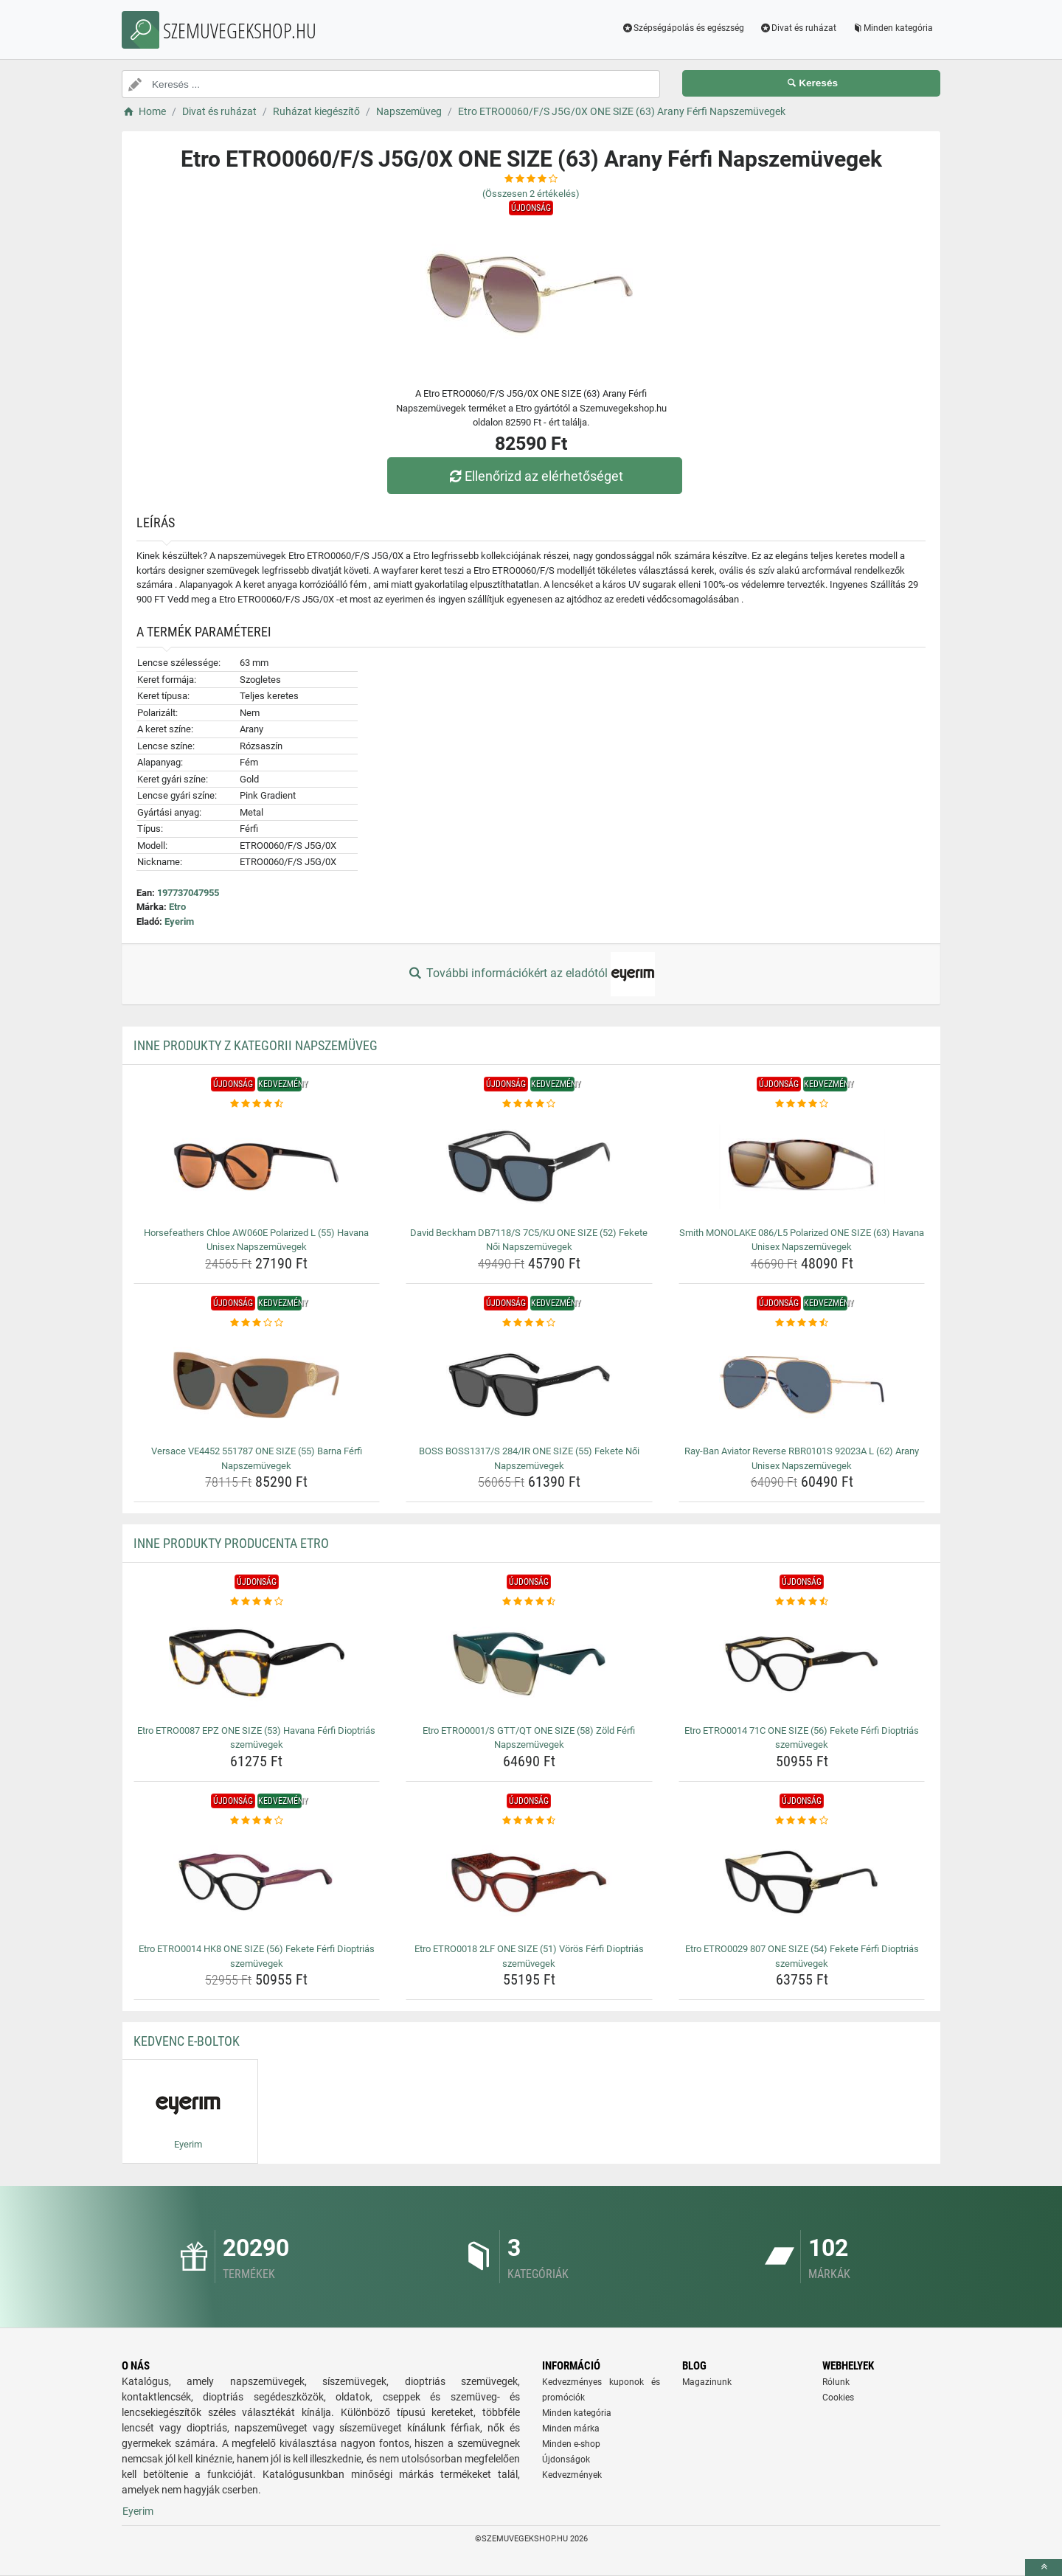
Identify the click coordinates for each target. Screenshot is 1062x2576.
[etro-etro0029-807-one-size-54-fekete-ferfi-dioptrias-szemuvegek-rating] (802, 1820)
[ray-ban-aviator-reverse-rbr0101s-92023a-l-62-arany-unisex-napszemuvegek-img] (802, 1385)
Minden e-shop (571, 2444)
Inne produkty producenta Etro (231, 1543)
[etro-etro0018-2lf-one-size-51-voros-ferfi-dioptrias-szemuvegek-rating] (529, 1820)
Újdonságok (566, 2459)
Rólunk (836, 2382)
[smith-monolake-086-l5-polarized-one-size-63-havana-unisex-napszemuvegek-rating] (802, 1104)
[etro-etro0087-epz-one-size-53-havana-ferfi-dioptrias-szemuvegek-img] (257, 1664)
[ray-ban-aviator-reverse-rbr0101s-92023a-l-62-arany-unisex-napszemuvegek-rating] (802, 1323)
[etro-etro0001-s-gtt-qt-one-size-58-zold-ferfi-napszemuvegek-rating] (529, 1601)
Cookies (838, 2397)
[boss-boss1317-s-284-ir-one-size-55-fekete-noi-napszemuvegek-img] (529, 1385)
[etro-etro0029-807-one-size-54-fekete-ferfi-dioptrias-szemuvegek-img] (802, 1882)
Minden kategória (892, 28)
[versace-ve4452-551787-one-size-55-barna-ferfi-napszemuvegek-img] (257, 1385)
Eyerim (179, 921)
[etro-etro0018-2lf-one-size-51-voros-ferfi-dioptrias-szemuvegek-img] (529, 1882)
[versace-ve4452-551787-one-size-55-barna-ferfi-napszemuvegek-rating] (257, 1323)
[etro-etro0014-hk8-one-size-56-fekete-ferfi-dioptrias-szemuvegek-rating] (257, 1820)
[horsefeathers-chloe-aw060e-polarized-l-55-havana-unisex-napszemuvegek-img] (257, 1166)
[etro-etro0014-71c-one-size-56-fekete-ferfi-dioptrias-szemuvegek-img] (802, 1664)
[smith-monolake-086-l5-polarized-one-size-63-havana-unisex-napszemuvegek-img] (802, 1166)
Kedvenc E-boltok (186, 2041)
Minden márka (571, 2428)
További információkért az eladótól (531, 974)
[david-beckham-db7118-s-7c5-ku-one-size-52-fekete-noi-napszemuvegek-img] (529, 1166)
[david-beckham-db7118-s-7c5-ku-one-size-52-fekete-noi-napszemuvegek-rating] (529, 1104)
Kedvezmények (572, 2475)
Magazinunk (707, 2382)
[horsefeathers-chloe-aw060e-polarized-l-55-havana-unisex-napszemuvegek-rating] (257, 1104)
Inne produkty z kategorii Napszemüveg (255, 1045)
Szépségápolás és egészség (683, 28)
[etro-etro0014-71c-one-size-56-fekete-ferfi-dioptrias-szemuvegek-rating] (802, 1601)
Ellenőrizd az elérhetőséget (534, 476)
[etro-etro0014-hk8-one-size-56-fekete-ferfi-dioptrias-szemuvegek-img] (257, 1882)
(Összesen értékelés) (531, 193)
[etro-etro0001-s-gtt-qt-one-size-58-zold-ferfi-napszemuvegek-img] (529, 1664)
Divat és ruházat (797, 28)
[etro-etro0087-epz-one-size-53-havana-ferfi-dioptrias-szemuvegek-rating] (257, 1601)
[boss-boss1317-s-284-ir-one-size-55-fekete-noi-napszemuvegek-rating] (529, 1323)
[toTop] (1043, 2567)
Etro (177, 906)
